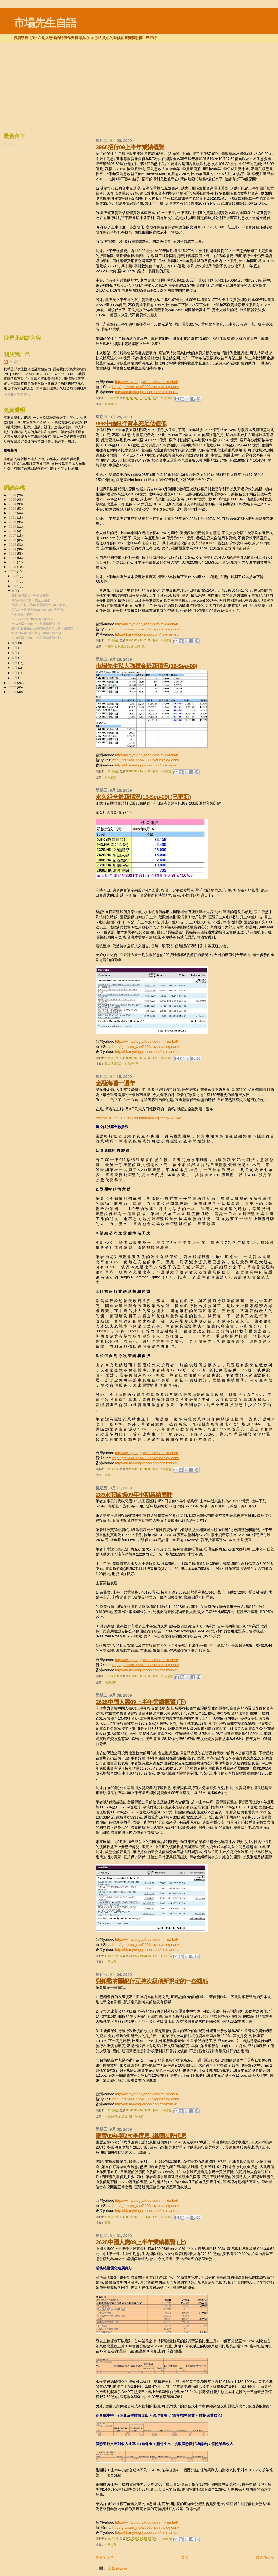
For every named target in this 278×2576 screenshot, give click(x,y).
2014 (13, 549)
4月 (15, 663)
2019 (13, 526)
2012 (13, 558)
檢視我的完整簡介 (17, 395)
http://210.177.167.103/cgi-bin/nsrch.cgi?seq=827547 (139, 1118)
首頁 (185, 2557)
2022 (13, 513)
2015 (13, 544)
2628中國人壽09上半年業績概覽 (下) (141, 1702)
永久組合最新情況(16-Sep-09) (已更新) (143, 797)
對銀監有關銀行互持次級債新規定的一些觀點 (152, 1981)
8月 (15, 643)
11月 (16, 581)
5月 (15, 657)
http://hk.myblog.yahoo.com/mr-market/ (146, 392)
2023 (13, 508)
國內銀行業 (138, 646)
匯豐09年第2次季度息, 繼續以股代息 (141, 2135)
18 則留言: (168, 1057)
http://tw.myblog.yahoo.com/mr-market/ (146, 382)
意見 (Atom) (117, 2568)
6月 (15, 652)
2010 (13, 567)
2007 (13, 687)
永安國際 (110, 1682)
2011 (13, 562)
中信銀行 (110, 646)
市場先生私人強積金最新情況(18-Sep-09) (146, 666)
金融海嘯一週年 (115, 1083)
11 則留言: (168, 1676)
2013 (13, 553)
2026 (13, 495)
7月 (15, 647)
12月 (16, 576)
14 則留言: (168, 398)
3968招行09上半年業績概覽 (130, 147)
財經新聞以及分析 (116, 2116)
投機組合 (123, 646)
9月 (15, 590)
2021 (13, 517)
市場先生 (16, 362)
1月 (15, 677)
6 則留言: (167, 1469)
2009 (13, 571)
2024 (13, 504)
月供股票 (110, 777)
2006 (13, 692)
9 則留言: (167, 640)
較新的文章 (105, 2557)
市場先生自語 (45, 23)
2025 (13, 499)
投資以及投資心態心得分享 (122, 1063)
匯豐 (107, 1475)
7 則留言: (167, 2110)
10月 (16, 586)
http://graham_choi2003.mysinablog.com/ (145, 387)
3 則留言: (167, 771)
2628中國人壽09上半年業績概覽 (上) (141, 2242)
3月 (15, 667)
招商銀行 (110, 403)
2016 (13, 540)
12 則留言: (168, 2216)
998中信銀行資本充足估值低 (131, 423)
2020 (13, 522)
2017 (13, 535)
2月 (15, 672)
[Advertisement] (139, 57)
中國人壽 (110, 1961)
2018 (13, 531)
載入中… (10, 144)
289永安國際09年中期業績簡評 (134, 1494)
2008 (13, 683)
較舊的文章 (265, 2557)
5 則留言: (167, 1955)
